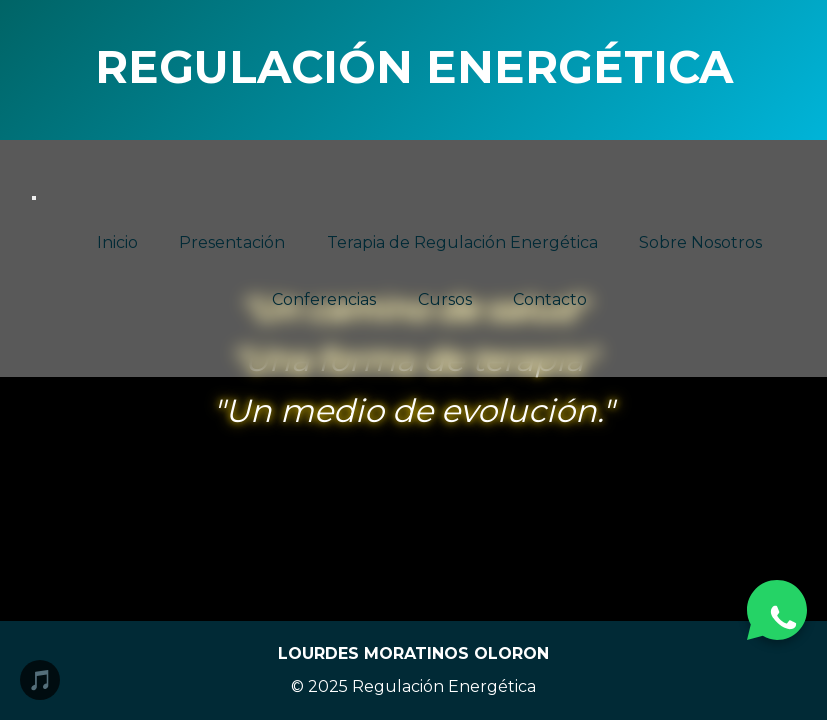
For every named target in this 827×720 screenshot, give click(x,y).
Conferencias (324, 300)
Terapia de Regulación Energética (462, 242)
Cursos (445, 300)
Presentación (232, 242)
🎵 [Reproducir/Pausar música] (40, 680)
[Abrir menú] (34, 198)
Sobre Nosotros (700, 242)
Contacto (550, 300)
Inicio (117, 242)
